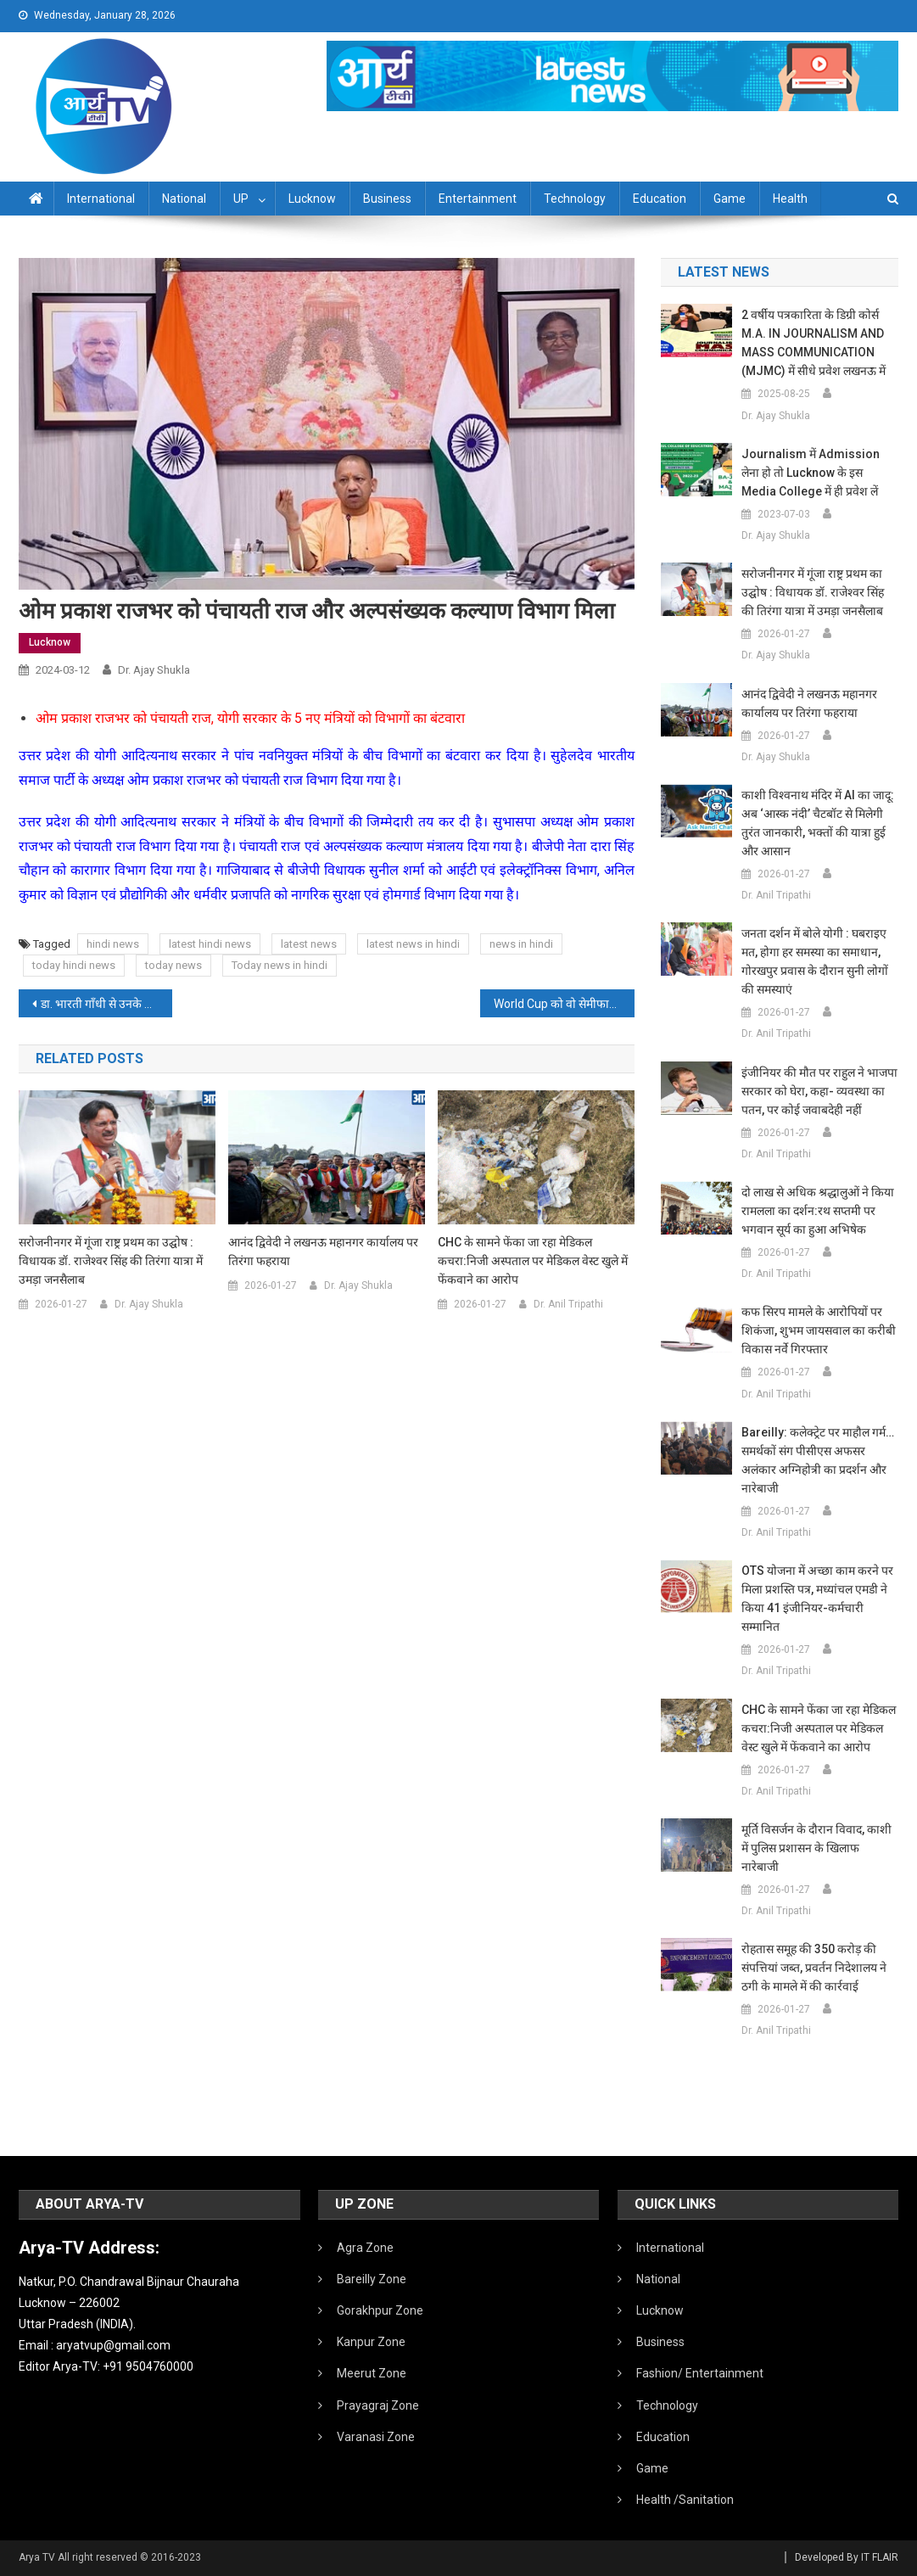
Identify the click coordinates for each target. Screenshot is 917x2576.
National (184, 198)
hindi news (113, 944)
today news (173, 965)
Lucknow (312, 198)
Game (729, 198)
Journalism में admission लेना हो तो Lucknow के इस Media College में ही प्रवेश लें (810, 472)
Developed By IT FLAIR (846, 2557)
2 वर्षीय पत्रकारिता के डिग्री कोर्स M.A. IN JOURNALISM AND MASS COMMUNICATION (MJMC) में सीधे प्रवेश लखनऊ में (813, 343)
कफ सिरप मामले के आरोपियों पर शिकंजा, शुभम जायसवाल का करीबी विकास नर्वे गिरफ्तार (818, 1330)
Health (790, 198)
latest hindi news (210, 944)
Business (387, 198)
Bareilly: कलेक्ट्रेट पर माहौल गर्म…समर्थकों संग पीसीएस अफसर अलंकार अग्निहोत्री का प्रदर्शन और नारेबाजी (817, 1460)
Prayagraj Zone (378, 2405)
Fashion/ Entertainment (699, 2373)
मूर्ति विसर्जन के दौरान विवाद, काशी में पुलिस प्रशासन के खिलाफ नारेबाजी (816, 1848)
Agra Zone (365, 2247)
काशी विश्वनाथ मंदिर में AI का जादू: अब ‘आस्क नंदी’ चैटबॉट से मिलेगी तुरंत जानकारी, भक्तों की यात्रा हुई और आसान (817, 823)
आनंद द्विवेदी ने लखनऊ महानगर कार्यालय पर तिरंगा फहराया (323, 1251)
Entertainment (478, 198)
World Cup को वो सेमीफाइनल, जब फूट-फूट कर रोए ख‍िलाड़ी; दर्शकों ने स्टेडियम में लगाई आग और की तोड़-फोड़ (564, 1004)
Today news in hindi (279, 965)
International (101, 198)
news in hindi (521, 944)
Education (659, 198)
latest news (309, 944)
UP (241, 198)
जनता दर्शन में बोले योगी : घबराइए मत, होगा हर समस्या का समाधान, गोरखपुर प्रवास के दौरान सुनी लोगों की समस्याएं (814, 961)
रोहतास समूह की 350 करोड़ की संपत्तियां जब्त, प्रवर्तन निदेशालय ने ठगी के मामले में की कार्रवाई (813, 1967)
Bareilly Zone (371, 2279)
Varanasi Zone (376, 2437)
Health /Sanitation (685, 2499)
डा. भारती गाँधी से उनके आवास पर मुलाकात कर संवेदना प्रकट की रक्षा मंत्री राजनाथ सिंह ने (107, 1004)
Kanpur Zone (371, 2342)
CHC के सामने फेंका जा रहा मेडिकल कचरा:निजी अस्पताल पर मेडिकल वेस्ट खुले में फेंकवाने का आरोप (533, 1260)
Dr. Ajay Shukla (154, 670)
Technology (575, 198)
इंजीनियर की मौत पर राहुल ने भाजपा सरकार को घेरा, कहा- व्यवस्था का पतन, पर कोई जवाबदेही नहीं (819, 1091)
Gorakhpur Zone (380, 2310)
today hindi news (73, 965)
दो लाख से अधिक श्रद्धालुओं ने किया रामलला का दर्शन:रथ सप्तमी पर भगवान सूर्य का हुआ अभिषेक (817, 1210)
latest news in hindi (413, 944)
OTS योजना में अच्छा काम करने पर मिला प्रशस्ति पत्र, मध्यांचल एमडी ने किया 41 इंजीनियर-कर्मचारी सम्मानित (817, 1598)
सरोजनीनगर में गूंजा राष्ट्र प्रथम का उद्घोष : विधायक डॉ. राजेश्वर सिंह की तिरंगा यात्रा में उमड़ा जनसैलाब (111, 1260)
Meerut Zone (371, 2373)
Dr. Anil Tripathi (568, 1304)
